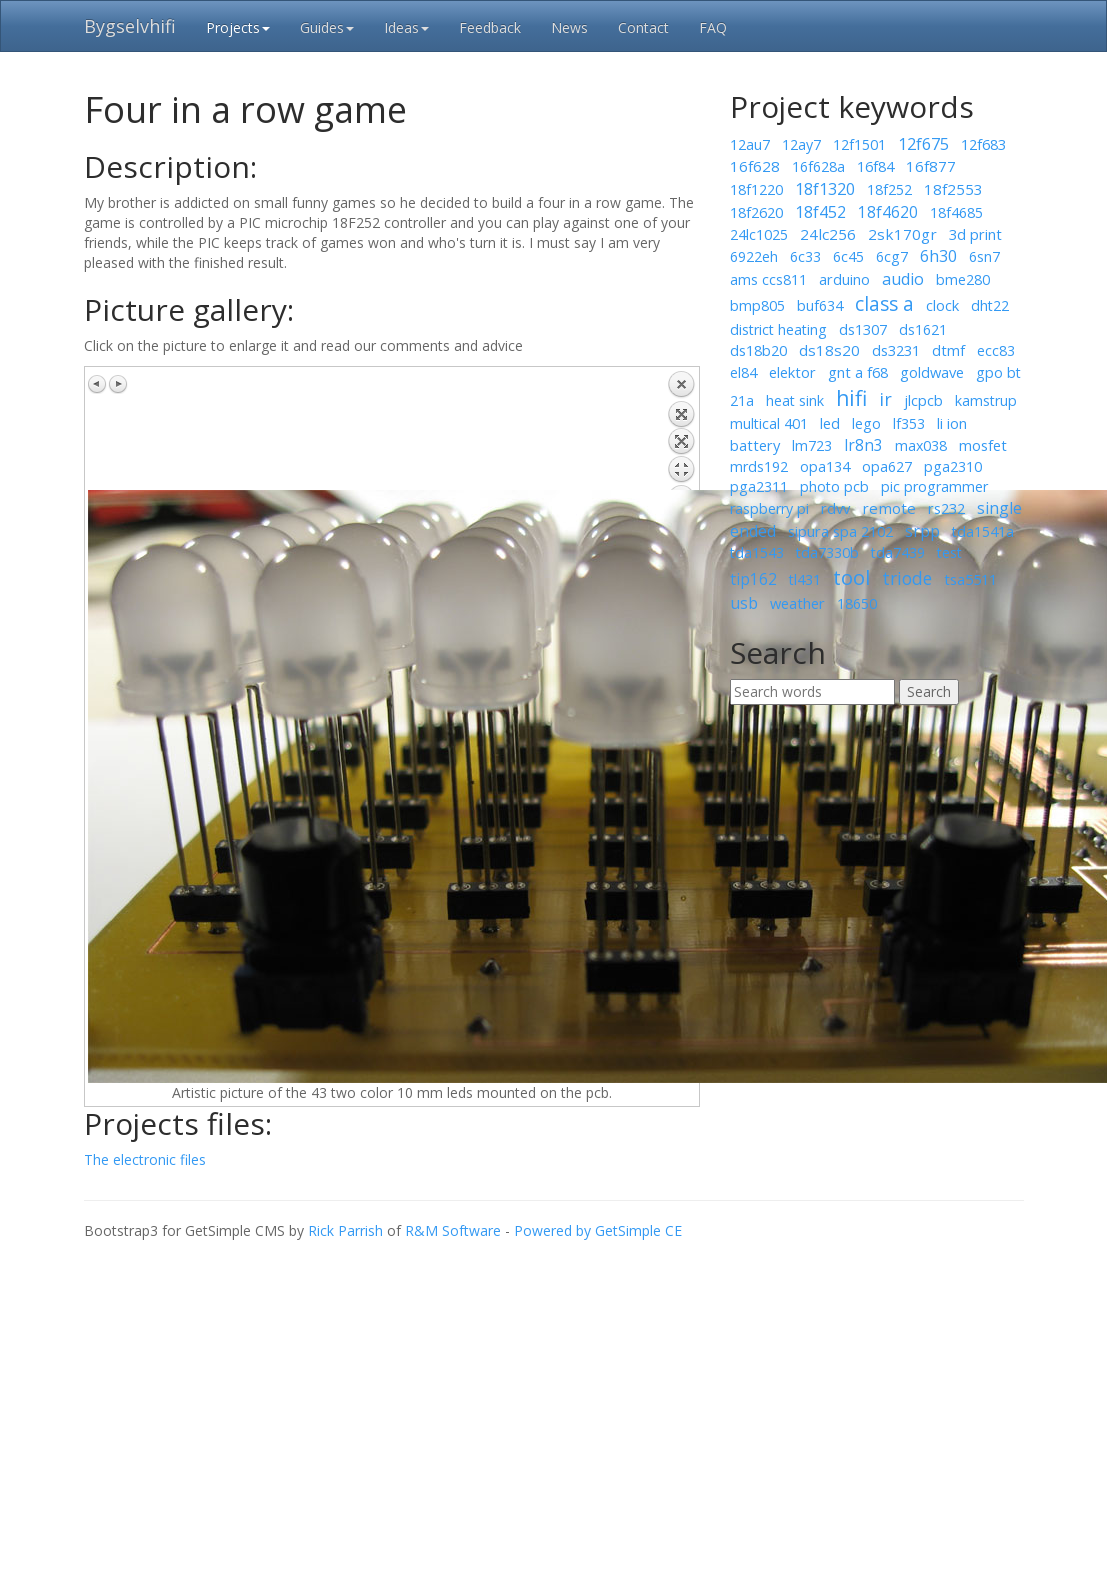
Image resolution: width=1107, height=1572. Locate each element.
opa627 (887, 466)
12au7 (750, 144)
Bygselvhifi (130, 26)
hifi (851, 398)
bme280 (963, 279)
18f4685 (956, 212)
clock (942, 305)
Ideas (406, 27)
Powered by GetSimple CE (598, 1230)
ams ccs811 (768, 279)
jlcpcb (923, 400)
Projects (238, 27)
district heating (778, 329)
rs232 (946, 508)
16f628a (818, 166)
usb (744, 603)
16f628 (755, 166)
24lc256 (828, 234)
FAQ (713, 27)
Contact (643, 27)
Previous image (98, 384)
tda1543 (757, 552)
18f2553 (953, 189)
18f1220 (756, 189)
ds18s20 (829, 350)
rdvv (835, 508)
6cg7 (892, 256)
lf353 (909, 423)
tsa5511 (970, 579)
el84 (743, 372)
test (949, 552)
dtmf (948, 350)
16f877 (931, 166)
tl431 (805, 579)
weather (797, 603)
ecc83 (996, 350)
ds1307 (863, 329)
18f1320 (825, 189)
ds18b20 (758, 350)
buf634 (820, 305)
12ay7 (801, 144)
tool (851, 577)
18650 (857, 603)
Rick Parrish (345, 1230)
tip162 (753, 579)
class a (884, 304)
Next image (118, 384)
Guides (327, 27)
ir (885, 399)
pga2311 (759, 486)
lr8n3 (863, 445)
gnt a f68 (858, 372)
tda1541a (983, 531)
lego (866, 423)
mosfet (983, 445)
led (830, 423)
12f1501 (859, 144)
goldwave (932, 372)
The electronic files (145, 1159)
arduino (844, 279)
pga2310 (953, 466)
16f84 (875, 166)
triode (907, 578)
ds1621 (923, 329)
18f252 (889, 189)
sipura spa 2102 (840, 531)
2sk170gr (902, 234)
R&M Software (453, 1230)
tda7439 (898, 552)
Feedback (490, 27)
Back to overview (681, 430)
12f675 (923, 144)
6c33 (805, 256)
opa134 (825, 466)
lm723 (812, 445)
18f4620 (888, 212)
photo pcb (834, 486)
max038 (921, 445)
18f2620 (756, 212)
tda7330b (827, 552)
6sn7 (984, 256)
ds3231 (896, 350)
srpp (922, 531)
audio (903, 279)
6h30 (938, 256)
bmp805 (757, 305)
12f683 (983, 144)
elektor (792, 372)
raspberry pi (769, 508)
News (569, 27)
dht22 (990, 305)
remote (889, 508)
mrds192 (759, 466)
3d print (975, 234)
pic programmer (934, 486)
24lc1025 (759, 234)
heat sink (795, 400)
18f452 (820, 212)
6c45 (848, 256)
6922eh (754, 256)
